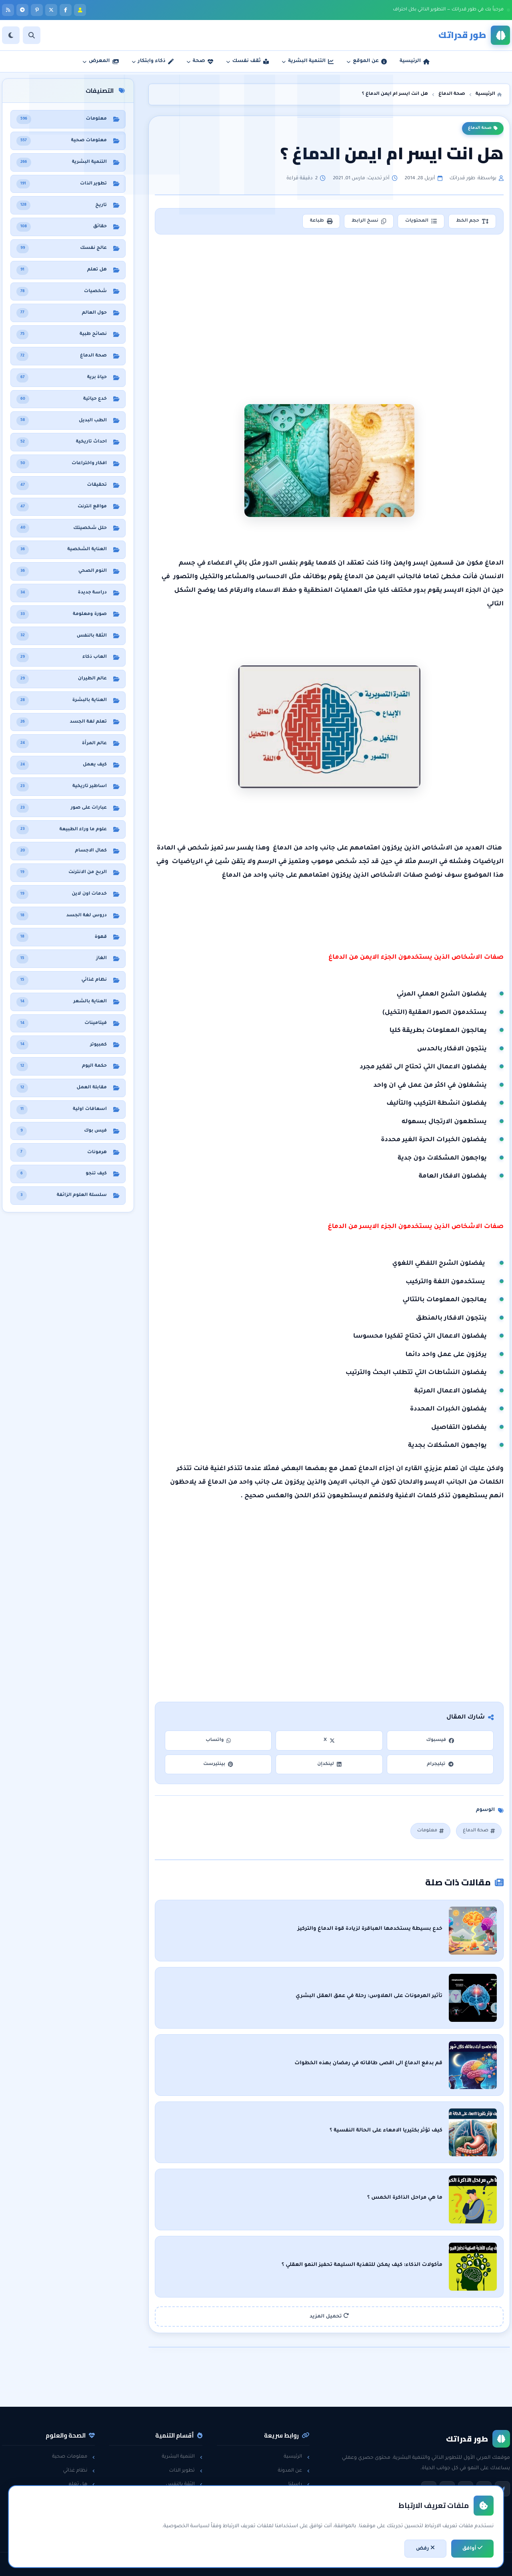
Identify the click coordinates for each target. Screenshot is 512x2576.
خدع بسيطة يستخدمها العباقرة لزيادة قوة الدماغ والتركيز (370, 1929)
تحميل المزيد (329, 2316)
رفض (425, 2548)
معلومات (430, 1830)
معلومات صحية (73, 2457)
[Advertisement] (330, 307)
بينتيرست (218, 1764)
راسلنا (299, 2484)
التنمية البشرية (182, 2457)
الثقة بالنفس (184, 2484)
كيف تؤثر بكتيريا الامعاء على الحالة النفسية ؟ (386, 2130)
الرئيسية (297, 2457)
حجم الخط (472, 221)
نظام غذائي (79, 2471)
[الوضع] (11, 35)
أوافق (472, 2548)
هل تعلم (81, 2484)
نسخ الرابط (369, 221)
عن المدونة (294, 2471)
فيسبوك (440, 1740)
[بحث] (31, 35)
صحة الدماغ (483, 128)
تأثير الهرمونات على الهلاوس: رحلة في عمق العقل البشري (369, 1996)
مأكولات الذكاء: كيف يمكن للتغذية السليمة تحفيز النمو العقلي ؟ (362, 2265)
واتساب (218, 1740)
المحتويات (421, 221)
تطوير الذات (185, 2471)
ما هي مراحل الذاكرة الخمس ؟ (404, 2198)
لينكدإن (329, 1764)
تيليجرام (440, 1764)
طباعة (321, 221)
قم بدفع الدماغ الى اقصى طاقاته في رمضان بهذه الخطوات (368, 2063)
